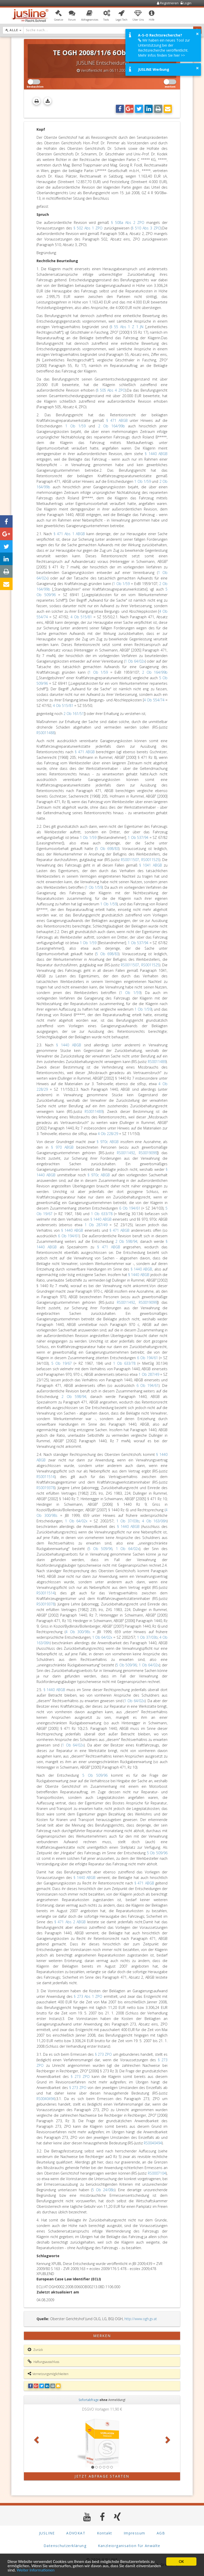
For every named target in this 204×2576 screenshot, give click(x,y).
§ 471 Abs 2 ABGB (70, 1921)
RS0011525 (150, 859)
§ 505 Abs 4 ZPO (111, 390)
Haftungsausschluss (43, 2361)
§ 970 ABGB (62, 1147)
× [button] (197, 33)
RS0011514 (46, 1476)
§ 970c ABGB (108, 1141)
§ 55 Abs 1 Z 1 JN (127, 326)
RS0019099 (148, 1152)
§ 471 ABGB (117, 420)
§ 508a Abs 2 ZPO (127, 222)
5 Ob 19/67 (61, 1363)
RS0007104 (157, 2173)
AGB (161, 2533)
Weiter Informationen (36, 2570)
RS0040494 (46, 2098)
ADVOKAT (75, 2533)
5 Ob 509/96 (100, 1548)
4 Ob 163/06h (154, 1521)
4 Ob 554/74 (154, 700)
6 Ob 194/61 (129, 1208)
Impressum (134, 2533)
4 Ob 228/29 (108, 1133)
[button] (58, 16)
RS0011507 (130, 859)
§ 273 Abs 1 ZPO (88, 1996)
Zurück (35, 2349)
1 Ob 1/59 (75, 426)
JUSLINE (47, 2533)
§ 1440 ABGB (156, 453)
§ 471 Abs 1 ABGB (69, 533)
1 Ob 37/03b (127, 1521)
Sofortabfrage (89, 2400)
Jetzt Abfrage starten (102, 2476)
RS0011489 (157, 1061)
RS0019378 (46, 1487)
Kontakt (104, 2533)
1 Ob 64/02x (135, 661)
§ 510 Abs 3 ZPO (146, 228)
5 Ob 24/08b (103, 2189)
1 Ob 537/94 (138, 837)
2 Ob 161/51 (73, 713)
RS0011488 (46, 732)
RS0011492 (126, 1152)
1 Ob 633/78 (102, 1213)
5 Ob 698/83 (107, 848)
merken (102, 2335)
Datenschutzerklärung (65, 2545)
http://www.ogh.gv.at (140, 2318)
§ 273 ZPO (103, 2054)
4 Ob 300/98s (77, 1631)
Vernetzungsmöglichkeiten (48, 2374)
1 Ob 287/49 (96, 1224)
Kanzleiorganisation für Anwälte (129, 2545)
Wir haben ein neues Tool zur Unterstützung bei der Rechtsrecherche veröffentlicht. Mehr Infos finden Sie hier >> (164, 48)
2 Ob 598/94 (126, 1241)
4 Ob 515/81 (81, 616)
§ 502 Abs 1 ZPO (88, 228)
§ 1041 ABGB (150, 865)
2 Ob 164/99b (111, 426)
